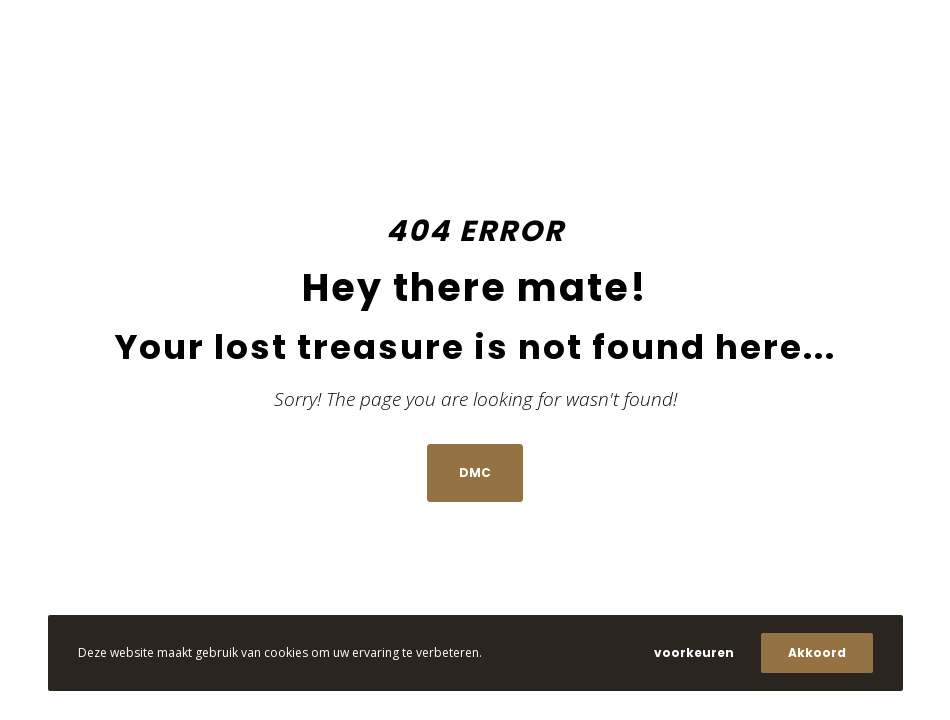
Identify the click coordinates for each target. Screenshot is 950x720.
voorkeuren (694, 652)
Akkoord (817, 652)
